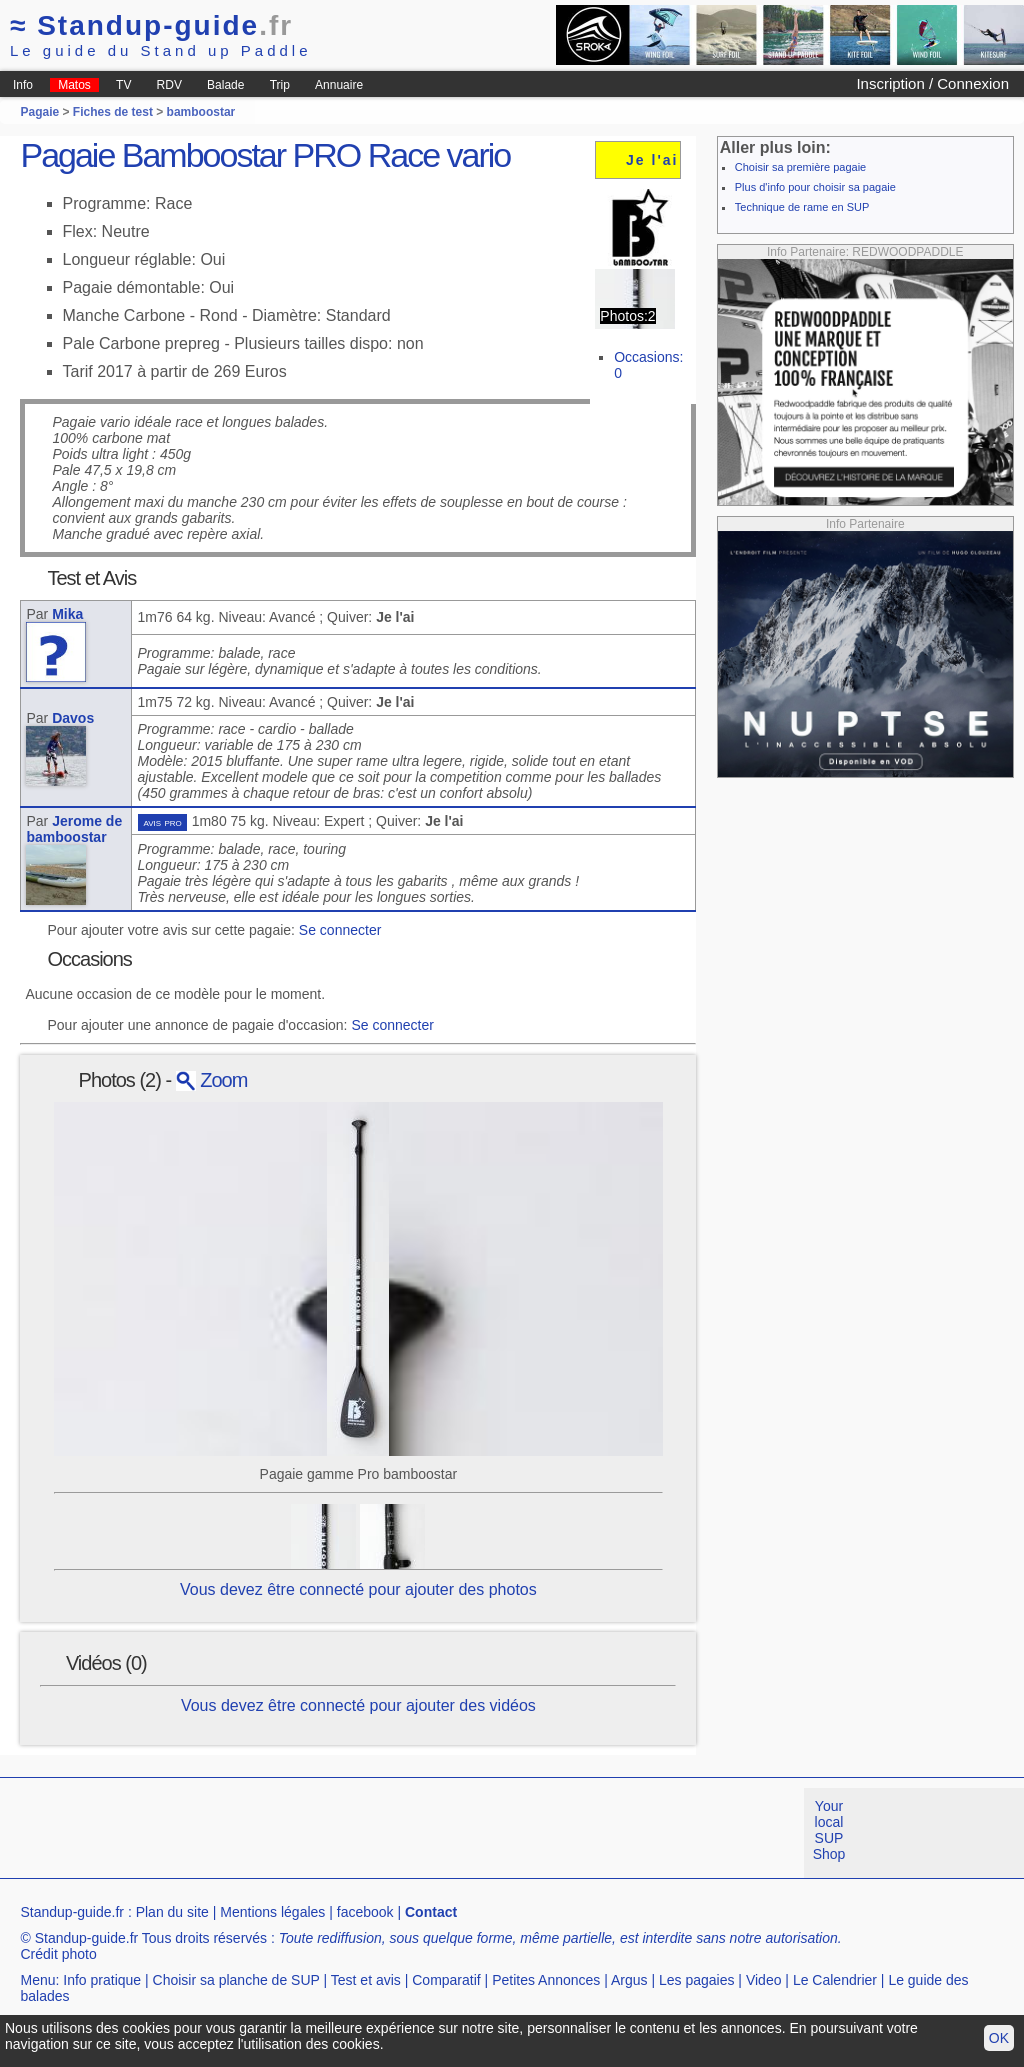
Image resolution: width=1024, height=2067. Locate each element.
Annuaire (339, 85)
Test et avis (366, 1980)
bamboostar (201, 112)
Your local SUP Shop (829, 1830)
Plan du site (172, 1912)
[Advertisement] (364, 1833)
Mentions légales (272, 1912)
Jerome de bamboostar (74, 829)
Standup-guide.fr (72, 1912)
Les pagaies (697, 1980)
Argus (629, 1980)
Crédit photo (58, 1954)
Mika (67, 614)
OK (999, 2038)
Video (764, 1980)
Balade (225, 85)
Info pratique (102, 1980)
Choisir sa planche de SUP (236, 1980)
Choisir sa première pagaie (800, 167)
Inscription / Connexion (932, 83)
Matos (74, 85)
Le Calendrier (835, 1980)
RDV (169, 85)
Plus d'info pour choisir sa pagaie (815, 187)
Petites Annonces (546, 1980)
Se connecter (340, 930)
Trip (280, 85)
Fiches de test (113, 112)
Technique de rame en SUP (802, 207)
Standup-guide (151, 25)
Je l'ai (652, 160)
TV (123, 85)
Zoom (212, 1080)
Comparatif (446, 1980)
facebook (365, 1912)
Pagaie (39, 112)
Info (23, 85)
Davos (73, 718)
